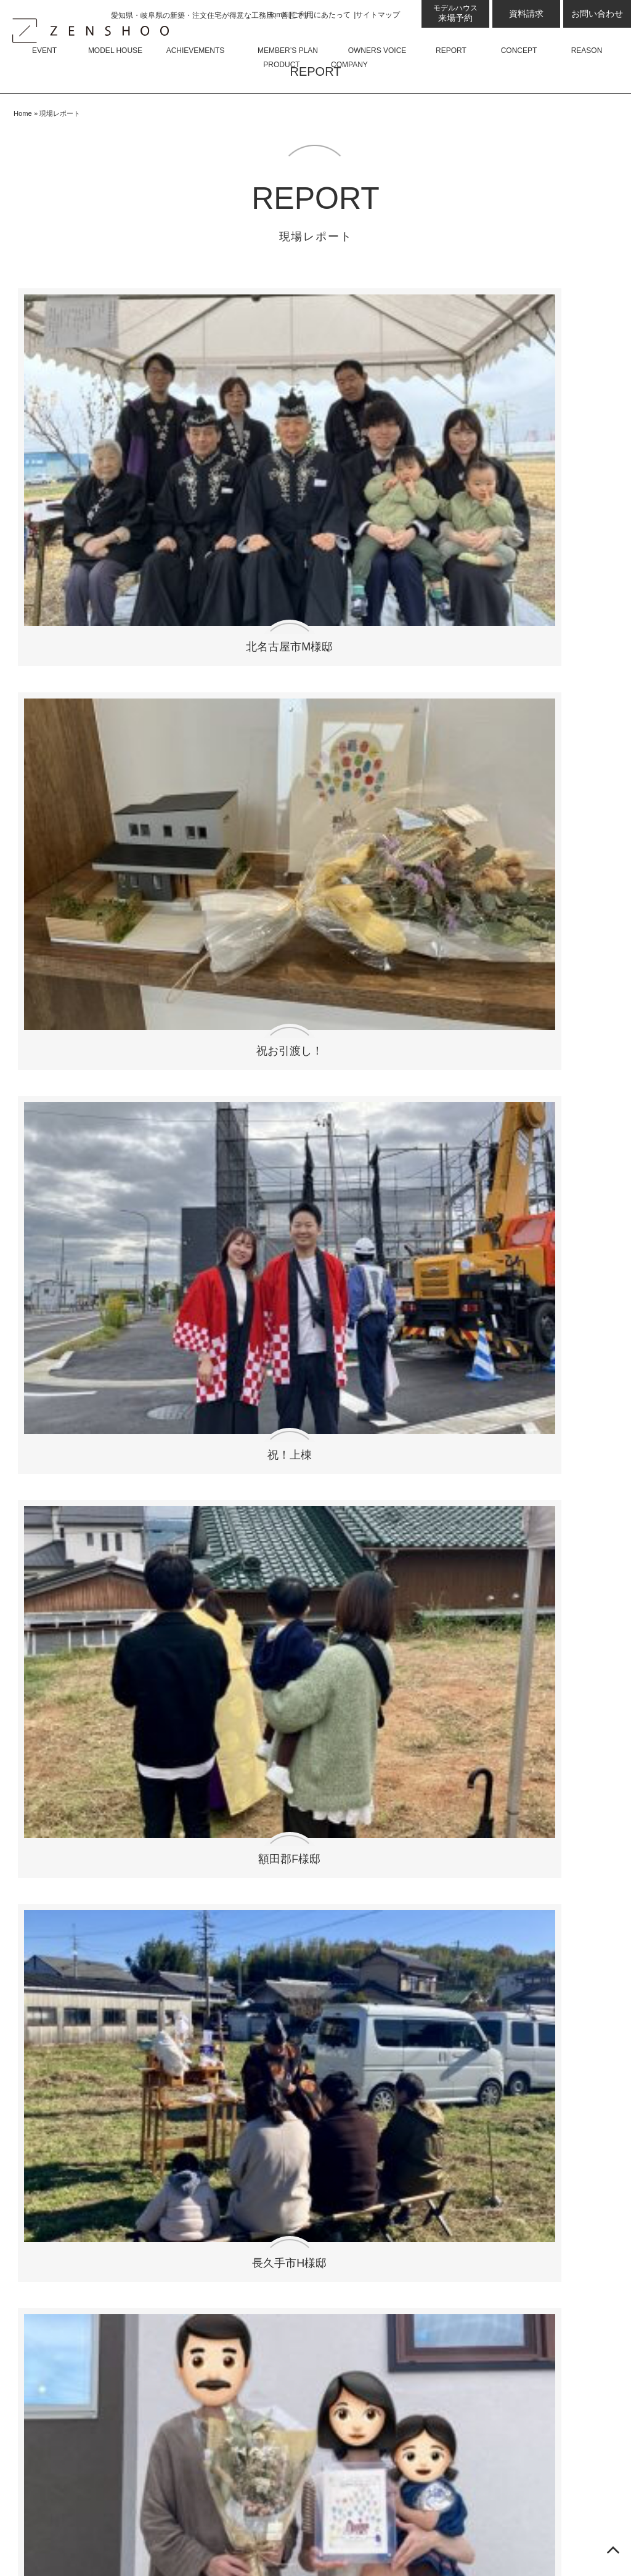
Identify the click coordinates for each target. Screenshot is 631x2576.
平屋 (206, 1810)
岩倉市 (312, 1193)
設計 (55, 2274)
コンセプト (54, 2227)
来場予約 (455, 13)
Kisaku (434, 1329)
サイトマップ (378, 14)
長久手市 (191, 880)
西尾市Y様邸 (390, 736)
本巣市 (434, 928)
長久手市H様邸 (89, 582)
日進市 (71, 1193)
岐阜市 (312, 1072)
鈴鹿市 (434, 1024)
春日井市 (312, 1145)
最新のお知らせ (64, 1764)
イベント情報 (59, 1740)
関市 (70, 1024)
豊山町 (312, 1000)
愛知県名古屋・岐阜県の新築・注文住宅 (430, 2543)
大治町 (71, 976)
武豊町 (71, 1121)
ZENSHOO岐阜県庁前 (95, 2016)
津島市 (192, 1000)
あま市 (312, 1217)
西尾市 (192, 1072)
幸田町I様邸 (542, 736)
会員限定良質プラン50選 (84, 2157)
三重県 (434, 1121)
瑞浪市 (312, 1024)
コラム (60, 1787)
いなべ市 (434, 880)
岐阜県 (312, 1121)
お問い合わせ (597, 13)
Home (277, 14)
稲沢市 (71, 1169)
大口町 (312, 928)
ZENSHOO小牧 (80, 2040)
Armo (208, 1787)
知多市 (192, 1145)
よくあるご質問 (231, 1857)
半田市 (434, 1072)
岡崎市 (434, 1000)
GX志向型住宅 (77, 2320)
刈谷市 (312, 880)
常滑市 (434, 1193)
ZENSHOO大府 (80, 2063)
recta (312, 1329)
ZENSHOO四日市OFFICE (103, 1946)
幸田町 (434, 904)
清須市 (71, 1145)
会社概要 (216, 1904)
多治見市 (312, 1096)
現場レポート (59, 2203)
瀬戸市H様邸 (240, 582)
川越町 (192, 1048)
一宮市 (434, 1169)
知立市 (71, 952)
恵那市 (312, 952)
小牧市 (312, 1169)
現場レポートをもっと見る (316, 795)
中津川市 (71, 1096)
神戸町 (71, 1048)
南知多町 (191, 904)
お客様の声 (54, 2180)
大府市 (434, 976)
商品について (210, 1740)
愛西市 (71, 1242)
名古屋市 (191, 1121)
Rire (71, 1353)
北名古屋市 (70, 880)
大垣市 (312, 1048)
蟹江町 (192, 1217)
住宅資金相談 (75, 2367)
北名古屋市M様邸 (89, 427)
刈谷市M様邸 (240, 736)
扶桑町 (192, 952)
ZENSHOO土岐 (80, 1969)
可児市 (192, 976)
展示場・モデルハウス (79, 1857)
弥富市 (434, 1217)
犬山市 (434, 1096)
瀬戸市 (192, 1193)
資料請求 (526, 13)
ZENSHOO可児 (80, 1993)
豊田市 (192, 1024)
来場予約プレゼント (90, 1881)
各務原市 (191, 1096)
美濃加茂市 (70, 1072)
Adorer (192, 1353)
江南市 (434, 1145)
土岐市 (434, 952)
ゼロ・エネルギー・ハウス (105, 2344)
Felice (70, 1329)
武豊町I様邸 (391, 582)
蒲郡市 (71, 1217)
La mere (312, 1353)
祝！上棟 (391, 427)
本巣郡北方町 (434, 1048)
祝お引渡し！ (240, 427)
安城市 (192, 928)
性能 (55, 2297)
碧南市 (71, 928)
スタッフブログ (64, 1834)
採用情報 (216, 1927)
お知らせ (65, 1810)
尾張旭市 (191, 1169)
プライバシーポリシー (230, 1998)
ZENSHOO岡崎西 (85, 2110)
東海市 (71, 904)
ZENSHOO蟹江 (80, 2086)
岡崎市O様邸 (542, 582)
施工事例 (49, 2133)
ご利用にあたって (321, 14)
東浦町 (312, 976)
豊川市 (312, 904)
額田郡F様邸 (542, 427)
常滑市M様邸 (89, 736)
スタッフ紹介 (226, 1881)
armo (192, 1329)
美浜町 (71, 1000)
